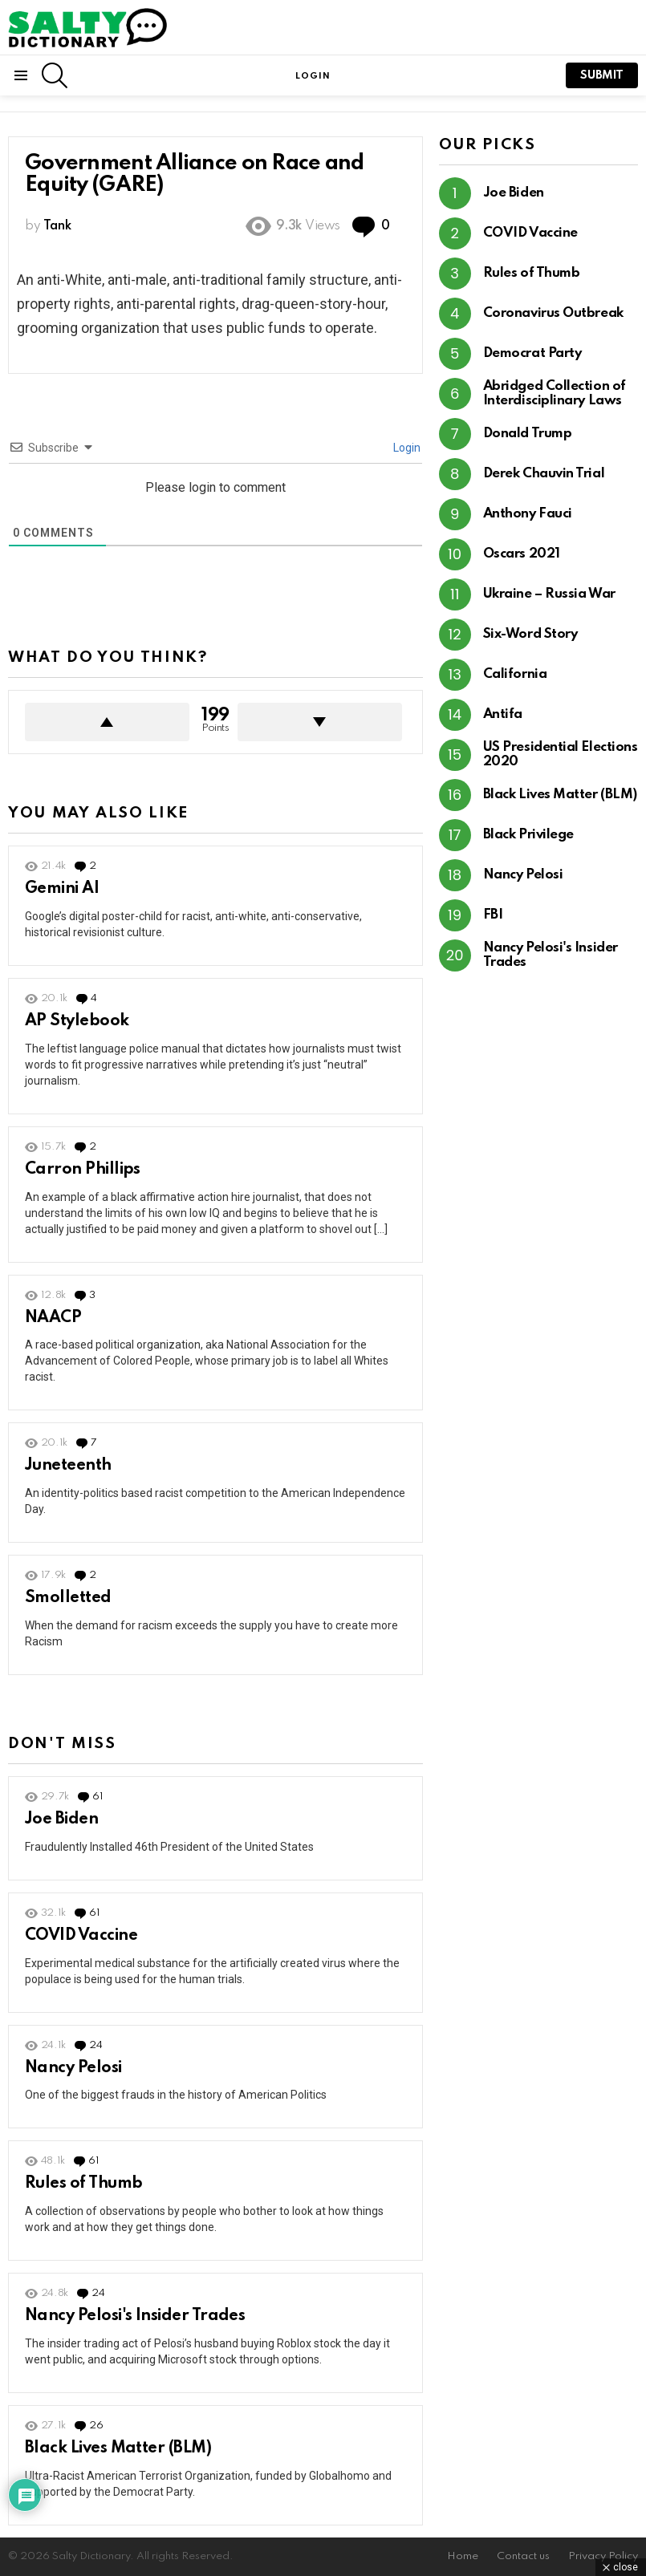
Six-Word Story (530, 634)
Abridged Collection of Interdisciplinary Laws (554, 393)
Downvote (320, 722)
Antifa (502, 714)
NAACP (53, 1318)
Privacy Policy (603, 2556)
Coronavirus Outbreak (553, 313)
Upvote (107, 722)
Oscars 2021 (521, 554)
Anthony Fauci (527, 514)
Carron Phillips (82, 1170)
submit (602, 75)
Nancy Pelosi (73, 2068)
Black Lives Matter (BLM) (118, 2448)
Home (462, 2556)
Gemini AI (62, 889)
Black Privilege (528, 835)
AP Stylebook (77, 1021)
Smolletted (68, 1598)
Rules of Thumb (83, 2184)
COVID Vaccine (81, 1936)
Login (406, 447)
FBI (493, 915)
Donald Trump (527, 433)
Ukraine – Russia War (549, 594)
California (515, 674)
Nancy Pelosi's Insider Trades (135, 2316)
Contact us (523, 2556)
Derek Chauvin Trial (543, 474)
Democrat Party (532, 353)
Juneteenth (68, 1466)
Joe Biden (61, 1819)
